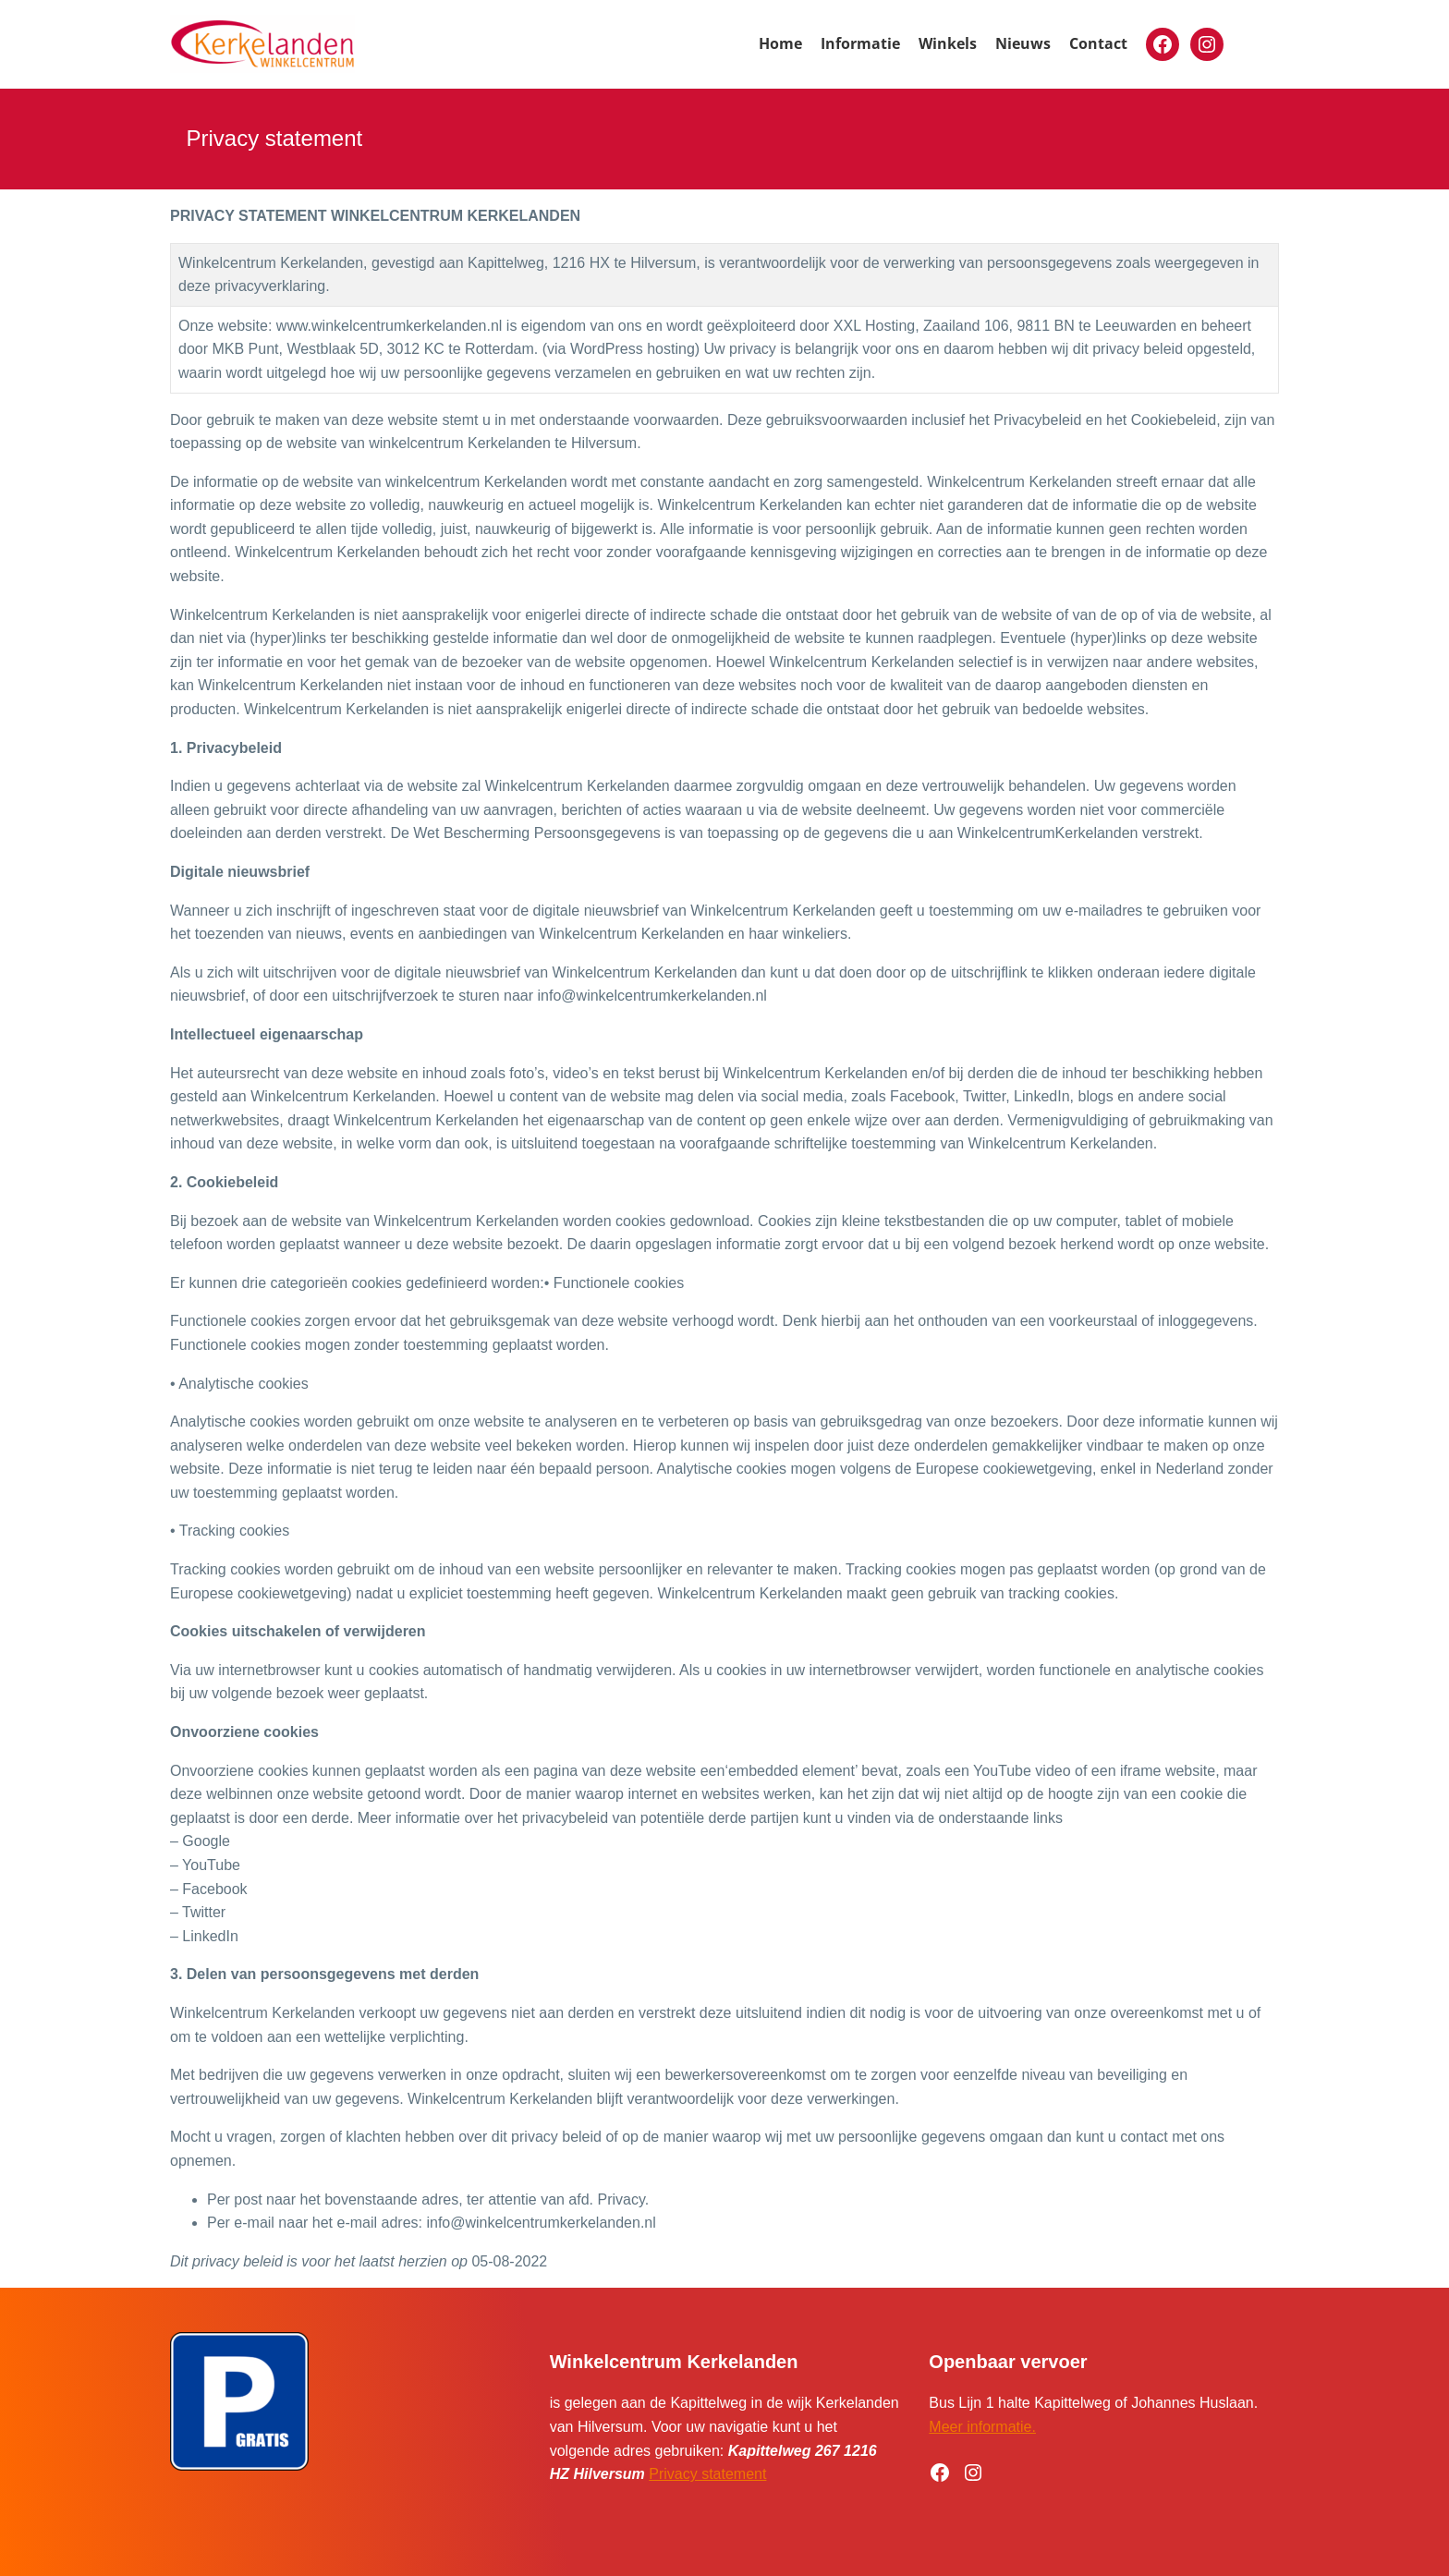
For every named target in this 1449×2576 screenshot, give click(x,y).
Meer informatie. (982, 2427)
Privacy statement (707, 2474)
